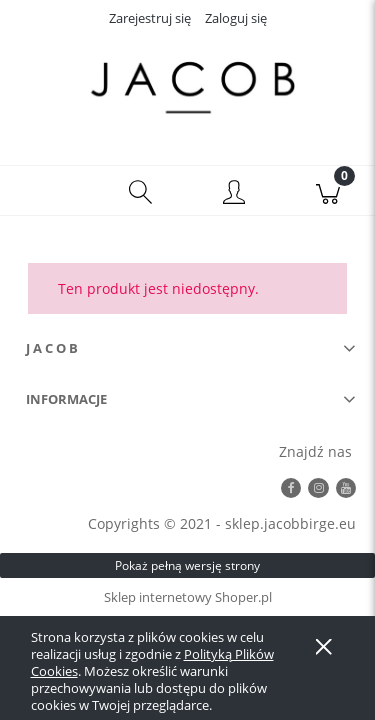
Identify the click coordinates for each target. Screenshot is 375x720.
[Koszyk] (328, 191)
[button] (47, 191)
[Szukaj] (141, 191)
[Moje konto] (235, 194)
